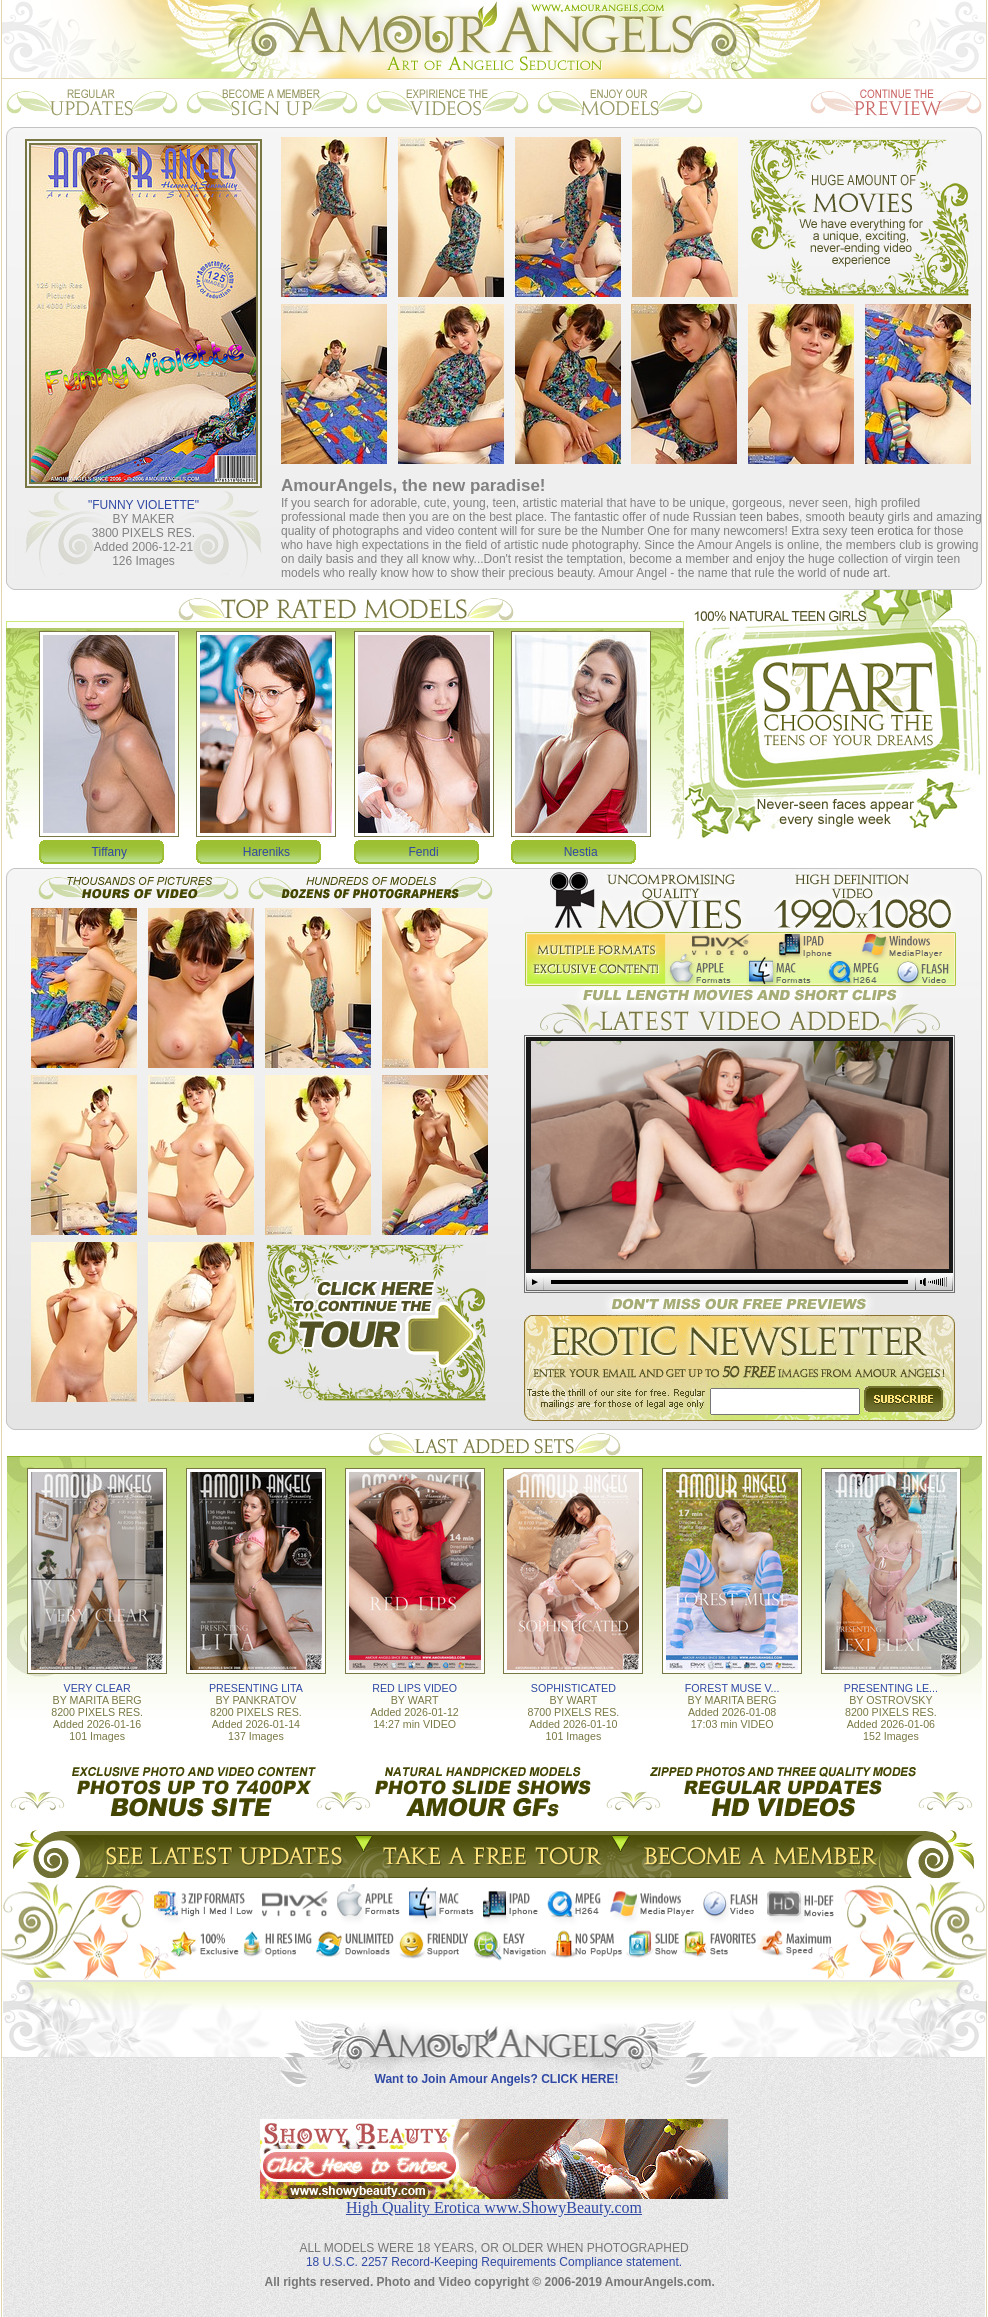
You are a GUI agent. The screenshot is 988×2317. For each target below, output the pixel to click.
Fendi (424, 852)
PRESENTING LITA (256, 1688)
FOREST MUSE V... (732, 1688)
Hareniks (266, 852)
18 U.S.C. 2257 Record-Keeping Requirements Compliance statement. (494, 2262)
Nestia (581, 852)
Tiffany (109, 852)
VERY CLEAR (97, 1688)
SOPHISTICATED (573, 1688)
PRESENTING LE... (891, 1688)
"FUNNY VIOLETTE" (143, 505)
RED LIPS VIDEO (414, 1688)
